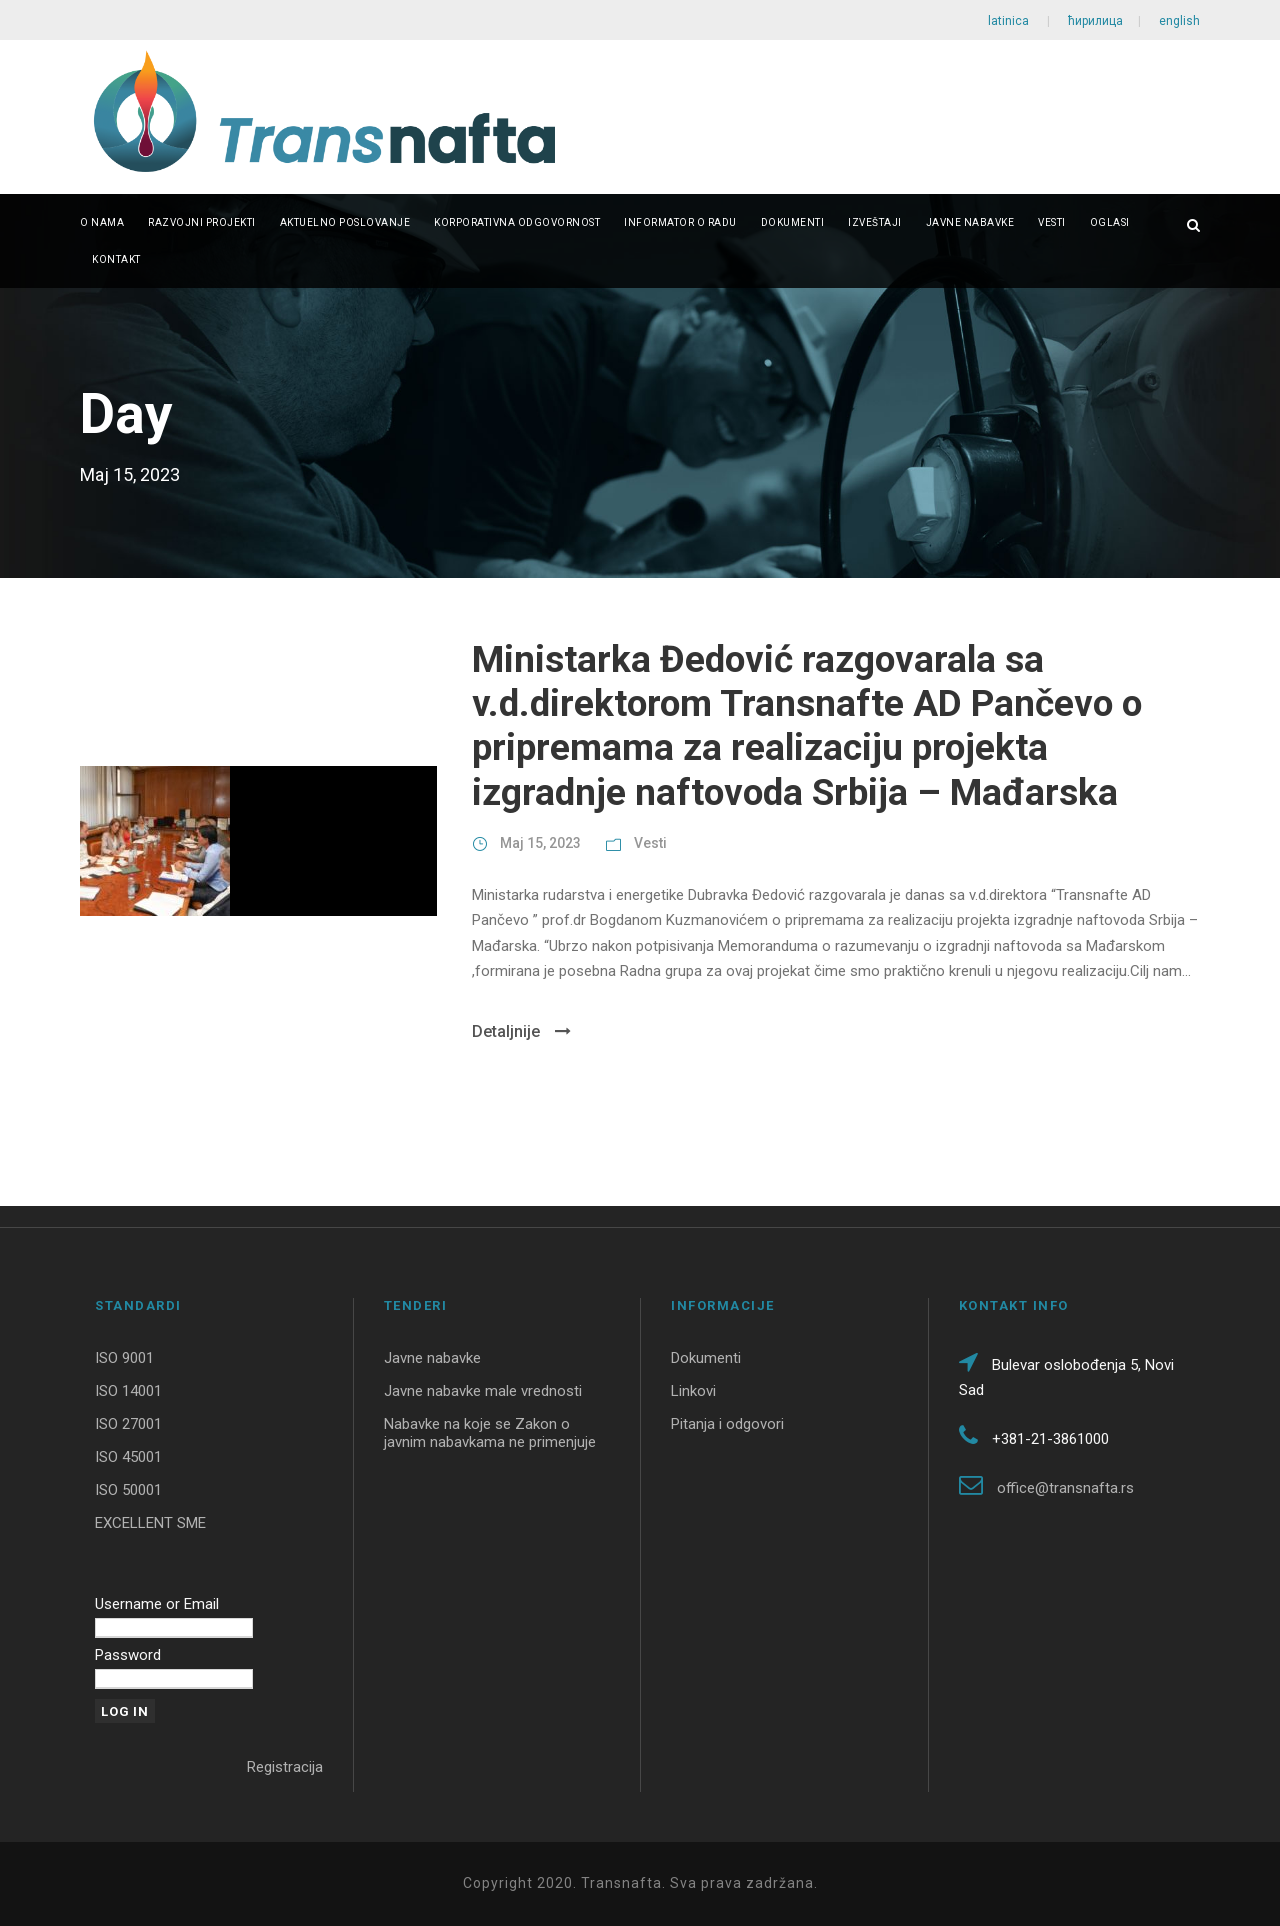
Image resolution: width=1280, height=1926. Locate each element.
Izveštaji (875, 222)
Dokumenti (793, 222)
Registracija (285, 1767)
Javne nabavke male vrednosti (483, 1391)
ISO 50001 (128, 1490)
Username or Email (157, 1604)
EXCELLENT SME (150, 1523)
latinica (1010, 21)
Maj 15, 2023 (540, 843)
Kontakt (116, 259)
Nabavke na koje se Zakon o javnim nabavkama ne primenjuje (490, 1433)
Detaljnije (521, 1031)
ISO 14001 (128, 1391)
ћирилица (1095, 21)
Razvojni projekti (202, 222)
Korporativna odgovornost (517, 222)
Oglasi (1110, 222)
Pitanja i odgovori (727, 1424)
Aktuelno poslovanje (345, 222)
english (1178, 21)
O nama (102, 222)
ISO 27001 (128, 1424)
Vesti (1052, 222)
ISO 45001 (128, 1457)
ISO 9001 (124, 1358)
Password (128, 1655)
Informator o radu (680, 222)
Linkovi (693, 1391)
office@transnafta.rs (1065, 1488)
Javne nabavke (970, 222)
